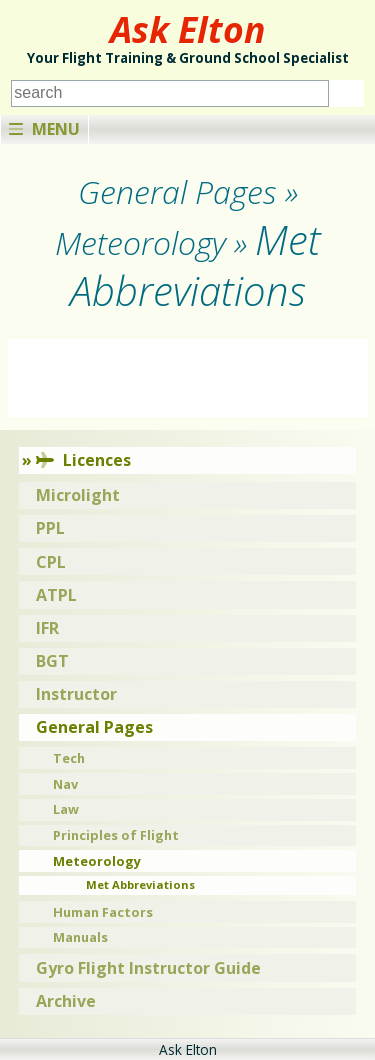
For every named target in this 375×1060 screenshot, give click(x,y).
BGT (52, 661)
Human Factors (103, 912)
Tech (69, 758)
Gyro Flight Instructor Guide (148, 968)
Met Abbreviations (140, 884)
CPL (51, 562)
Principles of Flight (116, 835)
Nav (65, 784)
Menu (44, 129)
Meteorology (97, 861)
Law (66, 809)
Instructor (76, 694)
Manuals (80, 937)
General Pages (94, 727)
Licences (83, 460)
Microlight (78, 495)
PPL (50, 528)
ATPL (56, 595)
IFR (47, 628)
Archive (66, 1001)
